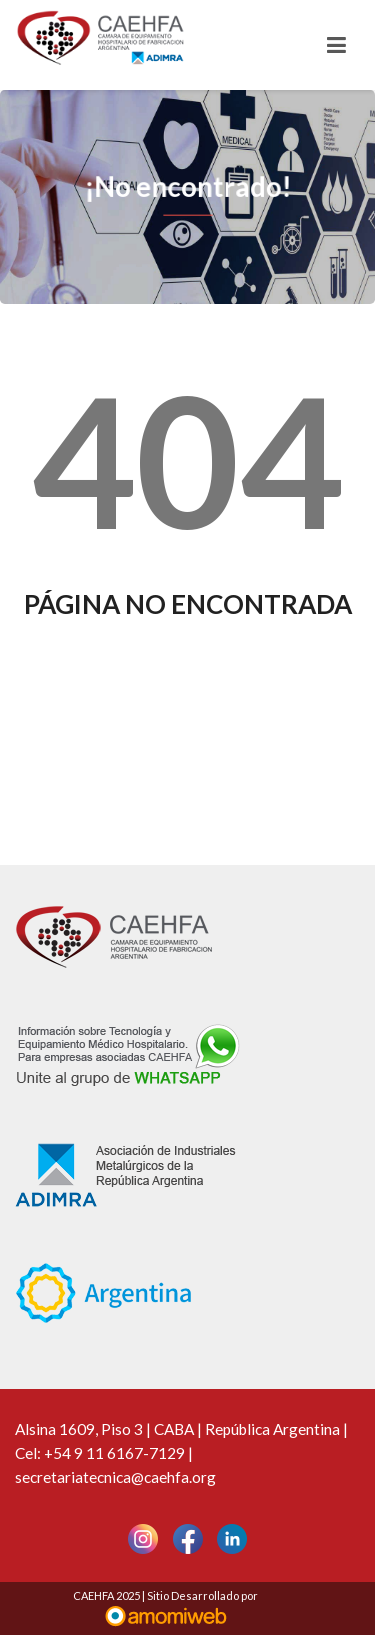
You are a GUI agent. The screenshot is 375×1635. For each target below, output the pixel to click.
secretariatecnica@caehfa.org (115, 1477)
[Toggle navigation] (336, 45)
